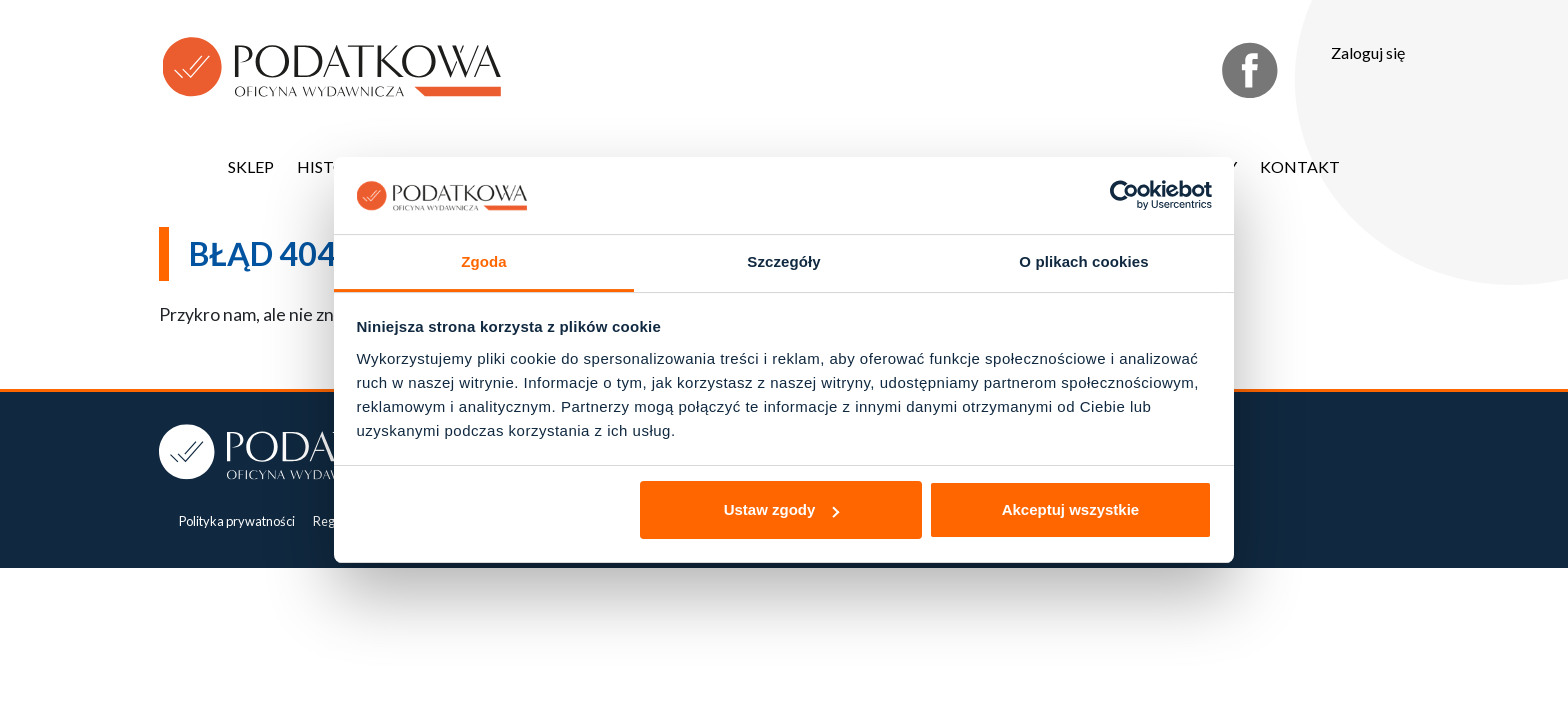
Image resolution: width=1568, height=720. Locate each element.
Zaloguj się (1368, 52)
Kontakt (1300, 166)
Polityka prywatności (237, 521)
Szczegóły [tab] (783, 261)
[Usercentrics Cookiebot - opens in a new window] (1124, 195)
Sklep (251, 166)
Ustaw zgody (782, 509)
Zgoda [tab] (484, 261)
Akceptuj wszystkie (1071, 509)
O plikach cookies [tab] (1083, 261)
